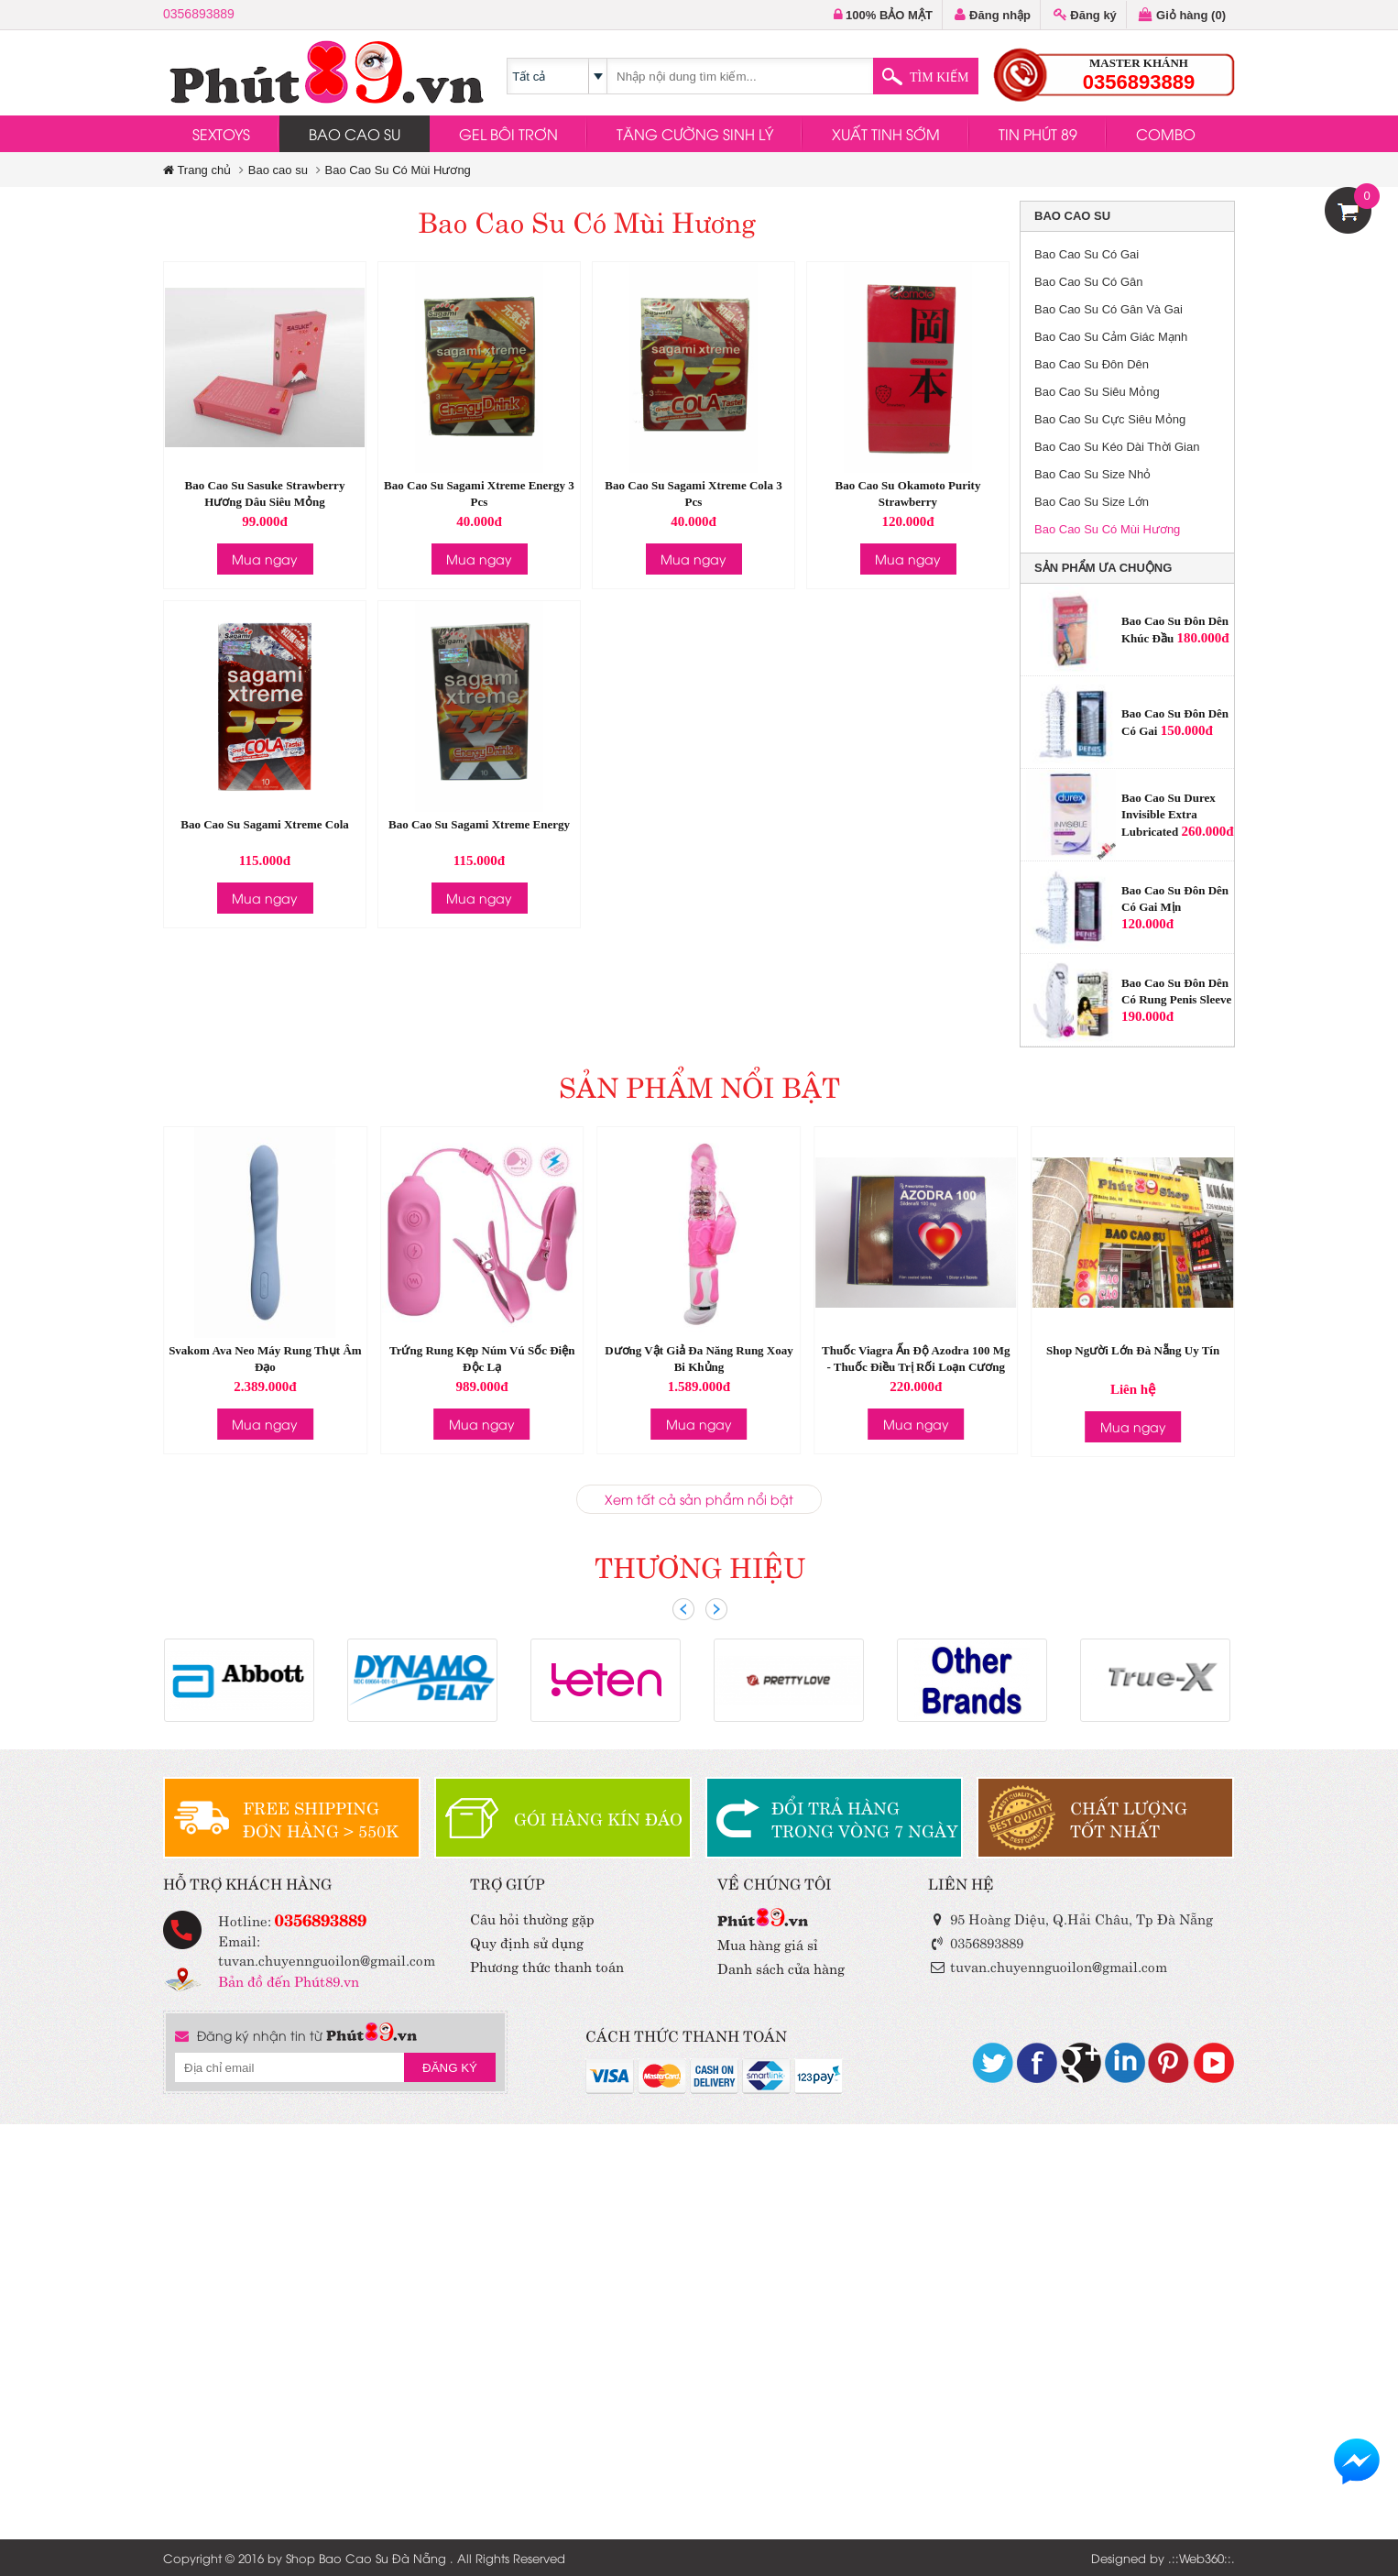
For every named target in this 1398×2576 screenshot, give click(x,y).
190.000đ (1147, 1016)
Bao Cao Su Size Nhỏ (1092, 474)
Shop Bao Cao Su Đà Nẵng (366, 2557)
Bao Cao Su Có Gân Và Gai (1108, 309)
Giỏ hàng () (1182, 15)
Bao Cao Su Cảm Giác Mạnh (1110, 337)
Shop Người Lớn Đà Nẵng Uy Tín (1132, 1350)
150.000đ (1187, 730)
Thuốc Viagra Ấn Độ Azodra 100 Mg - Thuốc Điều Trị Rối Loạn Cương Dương (916, 1366)
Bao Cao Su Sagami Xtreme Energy (479, 824)
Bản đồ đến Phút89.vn (288, 1980)
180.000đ (1202, 637)
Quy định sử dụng (527, 1941)
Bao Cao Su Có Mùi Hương (398, 170)
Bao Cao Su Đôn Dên (1091, 364)
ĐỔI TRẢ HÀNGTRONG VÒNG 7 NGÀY (864, 1818)
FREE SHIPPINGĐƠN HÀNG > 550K (321, 1818)
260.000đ (1207, 831)
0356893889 (199, 13)
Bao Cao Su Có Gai (1086, 254)
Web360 (1201, 2557)
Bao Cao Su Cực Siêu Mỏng (1109, 419)
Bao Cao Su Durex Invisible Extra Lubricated (1168, 815)
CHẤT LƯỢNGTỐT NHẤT (1128, 1818)
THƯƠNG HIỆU (700, 1565)
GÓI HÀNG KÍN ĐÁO (598, 1817)
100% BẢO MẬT (883, 15)
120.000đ (1147, 923)
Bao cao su (278, 170)
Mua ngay (265, 558)
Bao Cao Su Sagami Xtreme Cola (264, 824)
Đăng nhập (993, 15)
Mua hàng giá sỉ (767, 1943)
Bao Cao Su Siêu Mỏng (1097, 392)
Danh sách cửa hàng (781, 1967)
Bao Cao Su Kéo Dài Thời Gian (1116, 447)
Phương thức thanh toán (547, 1965)
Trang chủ (197, 170)
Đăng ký (1085, 15)
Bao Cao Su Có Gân (1088, 282)
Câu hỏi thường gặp (532, 1917)
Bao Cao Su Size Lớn (1091, 502)
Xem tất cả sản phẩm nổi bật (699, 1498)
